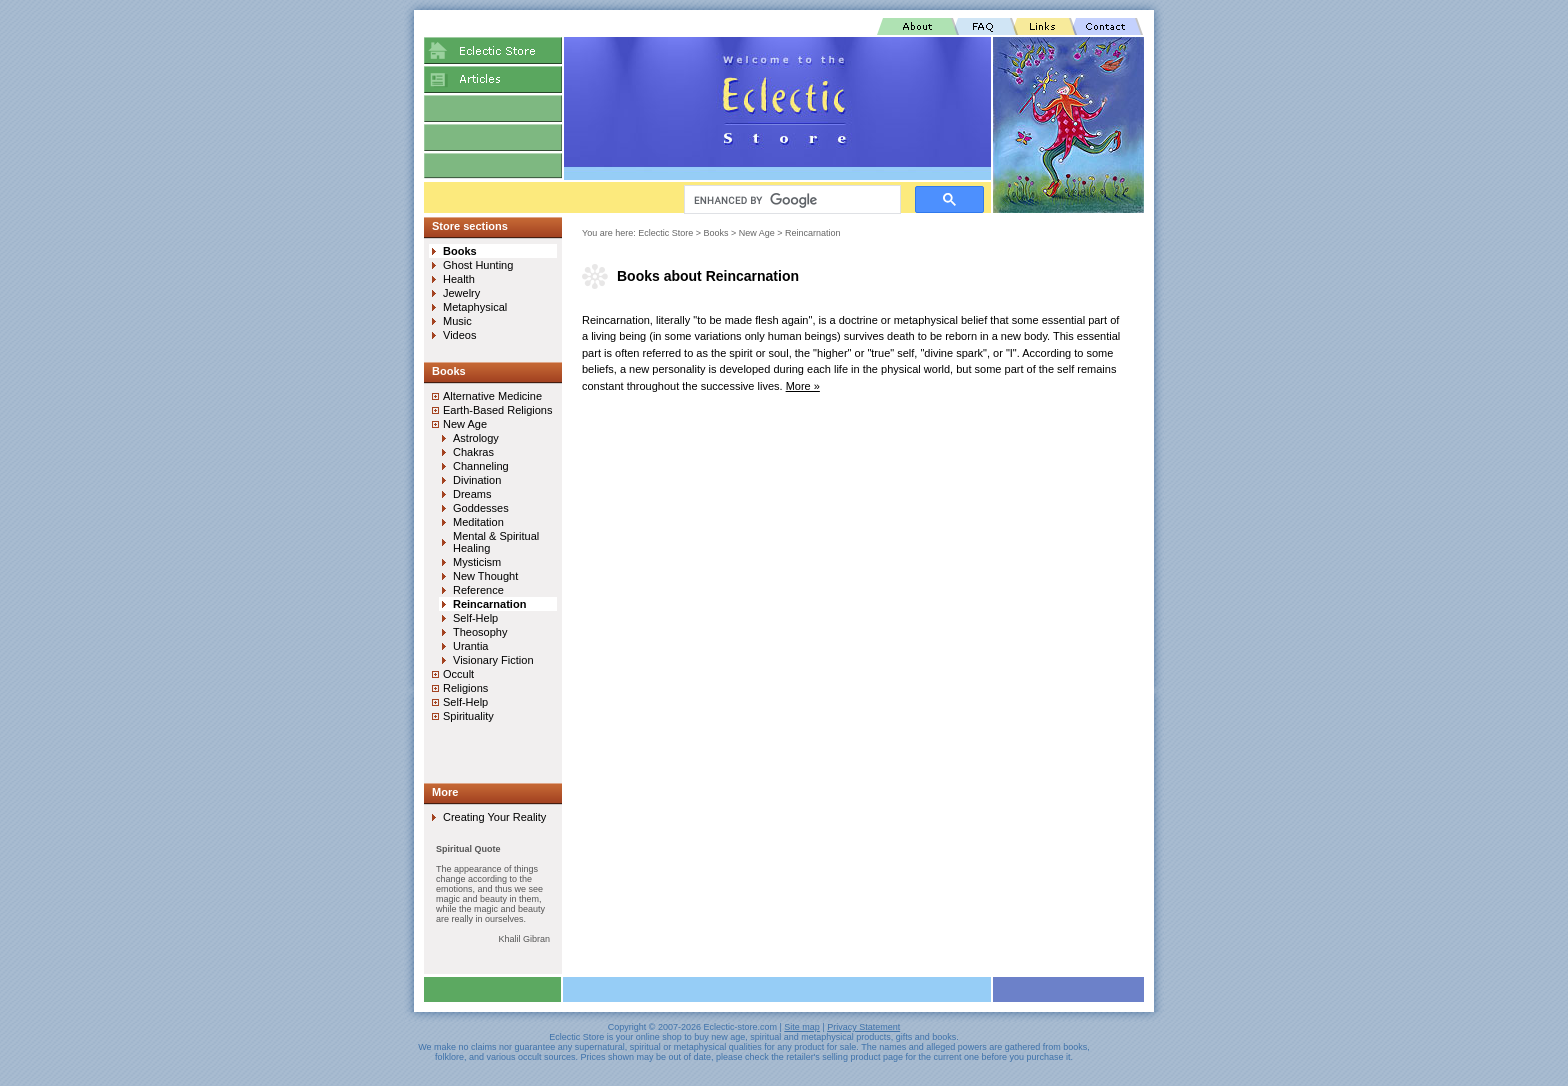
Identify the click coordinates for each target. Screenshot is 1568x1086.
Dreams (472, 494)
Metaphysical (475, 307)
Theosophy (480, 632)
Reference (478, 590)
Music (457, 321)
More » (803, 386)
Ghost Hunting (478, 265)
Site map (802, 1027)
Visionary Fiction (493, 660)
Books (716, 233)
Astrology (476, 438)
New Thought (485, 576)
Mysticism (477, 562)
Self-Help (475, 618)
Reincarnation (813, 233)
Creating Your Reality (494, 817)
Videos (459, 335)
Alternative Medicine (492, 396)
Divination (477, 480)
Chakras (473, 452)
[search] (790, 200)
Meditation (478, 522)
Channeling (481, 466)
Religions (465, 688)
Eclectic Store (665, 233)
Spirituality (468, 716)
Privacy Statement (863, 1027)
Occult (458, 674)
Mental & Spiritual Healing (496, 542)
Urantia (470, 646)
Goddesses (481, 508)
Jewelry (461, 293)
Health (459, 279)
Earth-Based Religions (497, 410)
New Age (757, 233)
